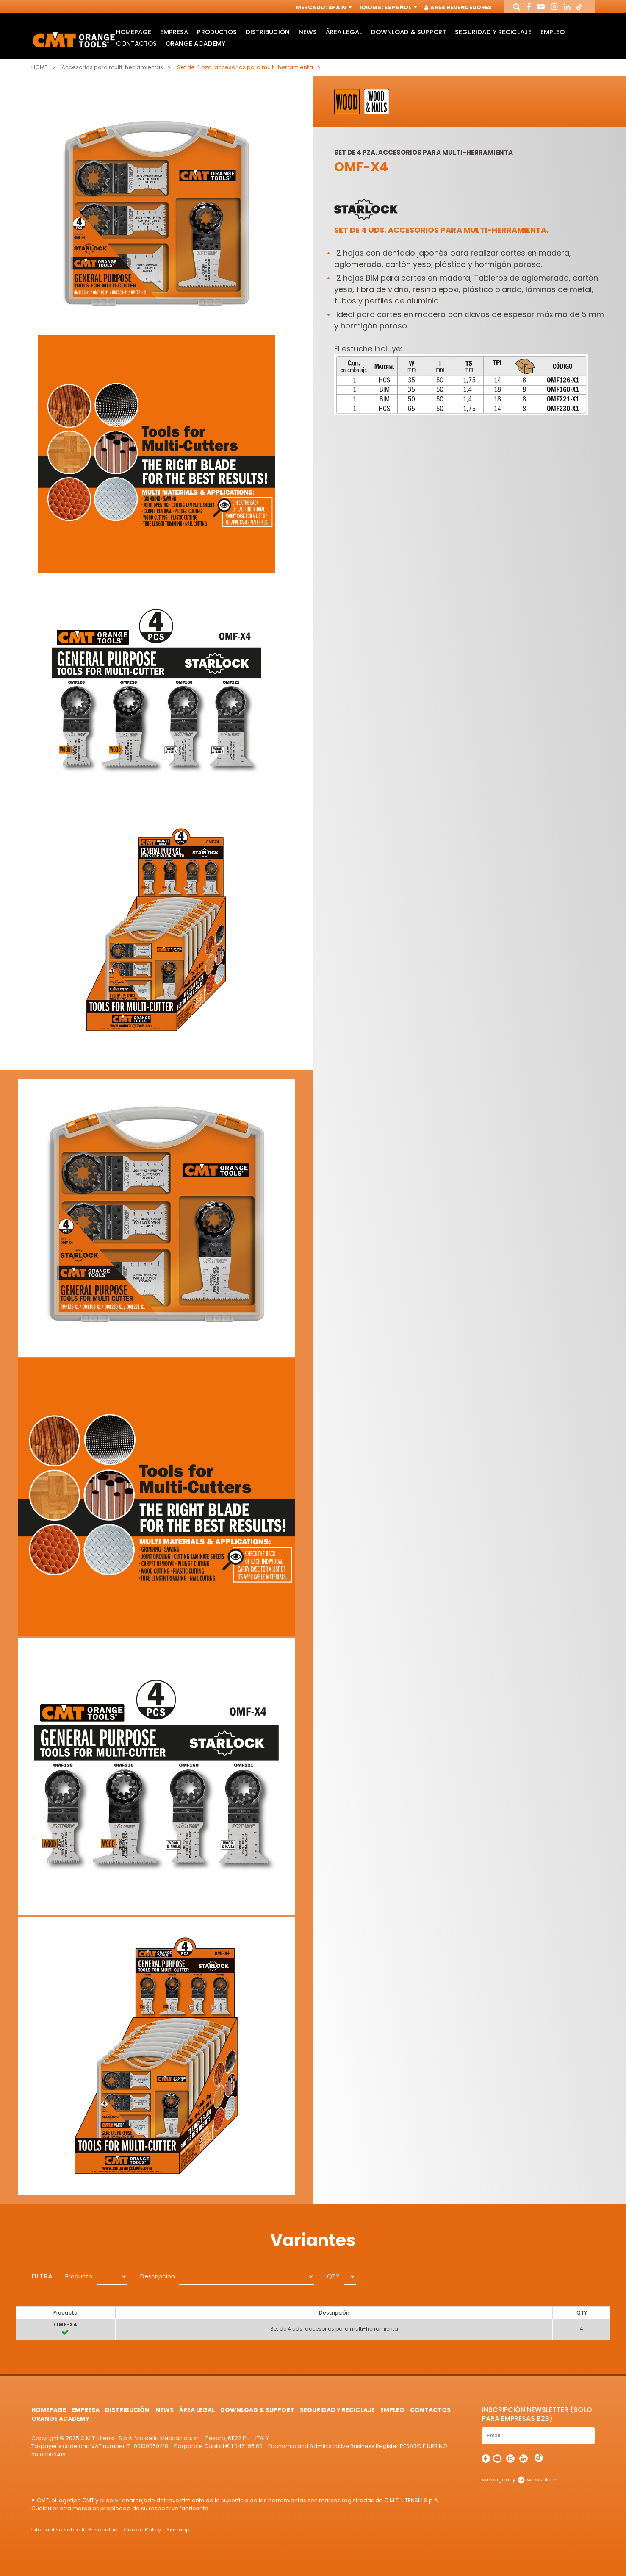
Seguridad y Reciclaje (493, 32)
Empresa (174, 32)
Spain (339, 7)
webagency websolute (519, 2480)
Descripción (157, 2276)
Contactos (136, 43)
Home (39, 67)
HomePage (133, 32)
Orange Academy (195, 43)
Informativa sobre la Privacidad (74, 2530)
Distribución (268, 32)
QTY (333, 2276)
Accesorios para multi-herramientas (112, 67)
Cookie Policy (142, 2530)
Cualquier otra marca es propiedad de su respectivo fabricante (119, 2508)
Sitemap (178, 2530)
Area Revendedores (458, 7)
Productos (216, 32)
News (308, 32)
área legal (344, 32)
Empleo (552, 32)
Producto (78, 2276)
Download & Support (408, 32)
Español (400, 7)
